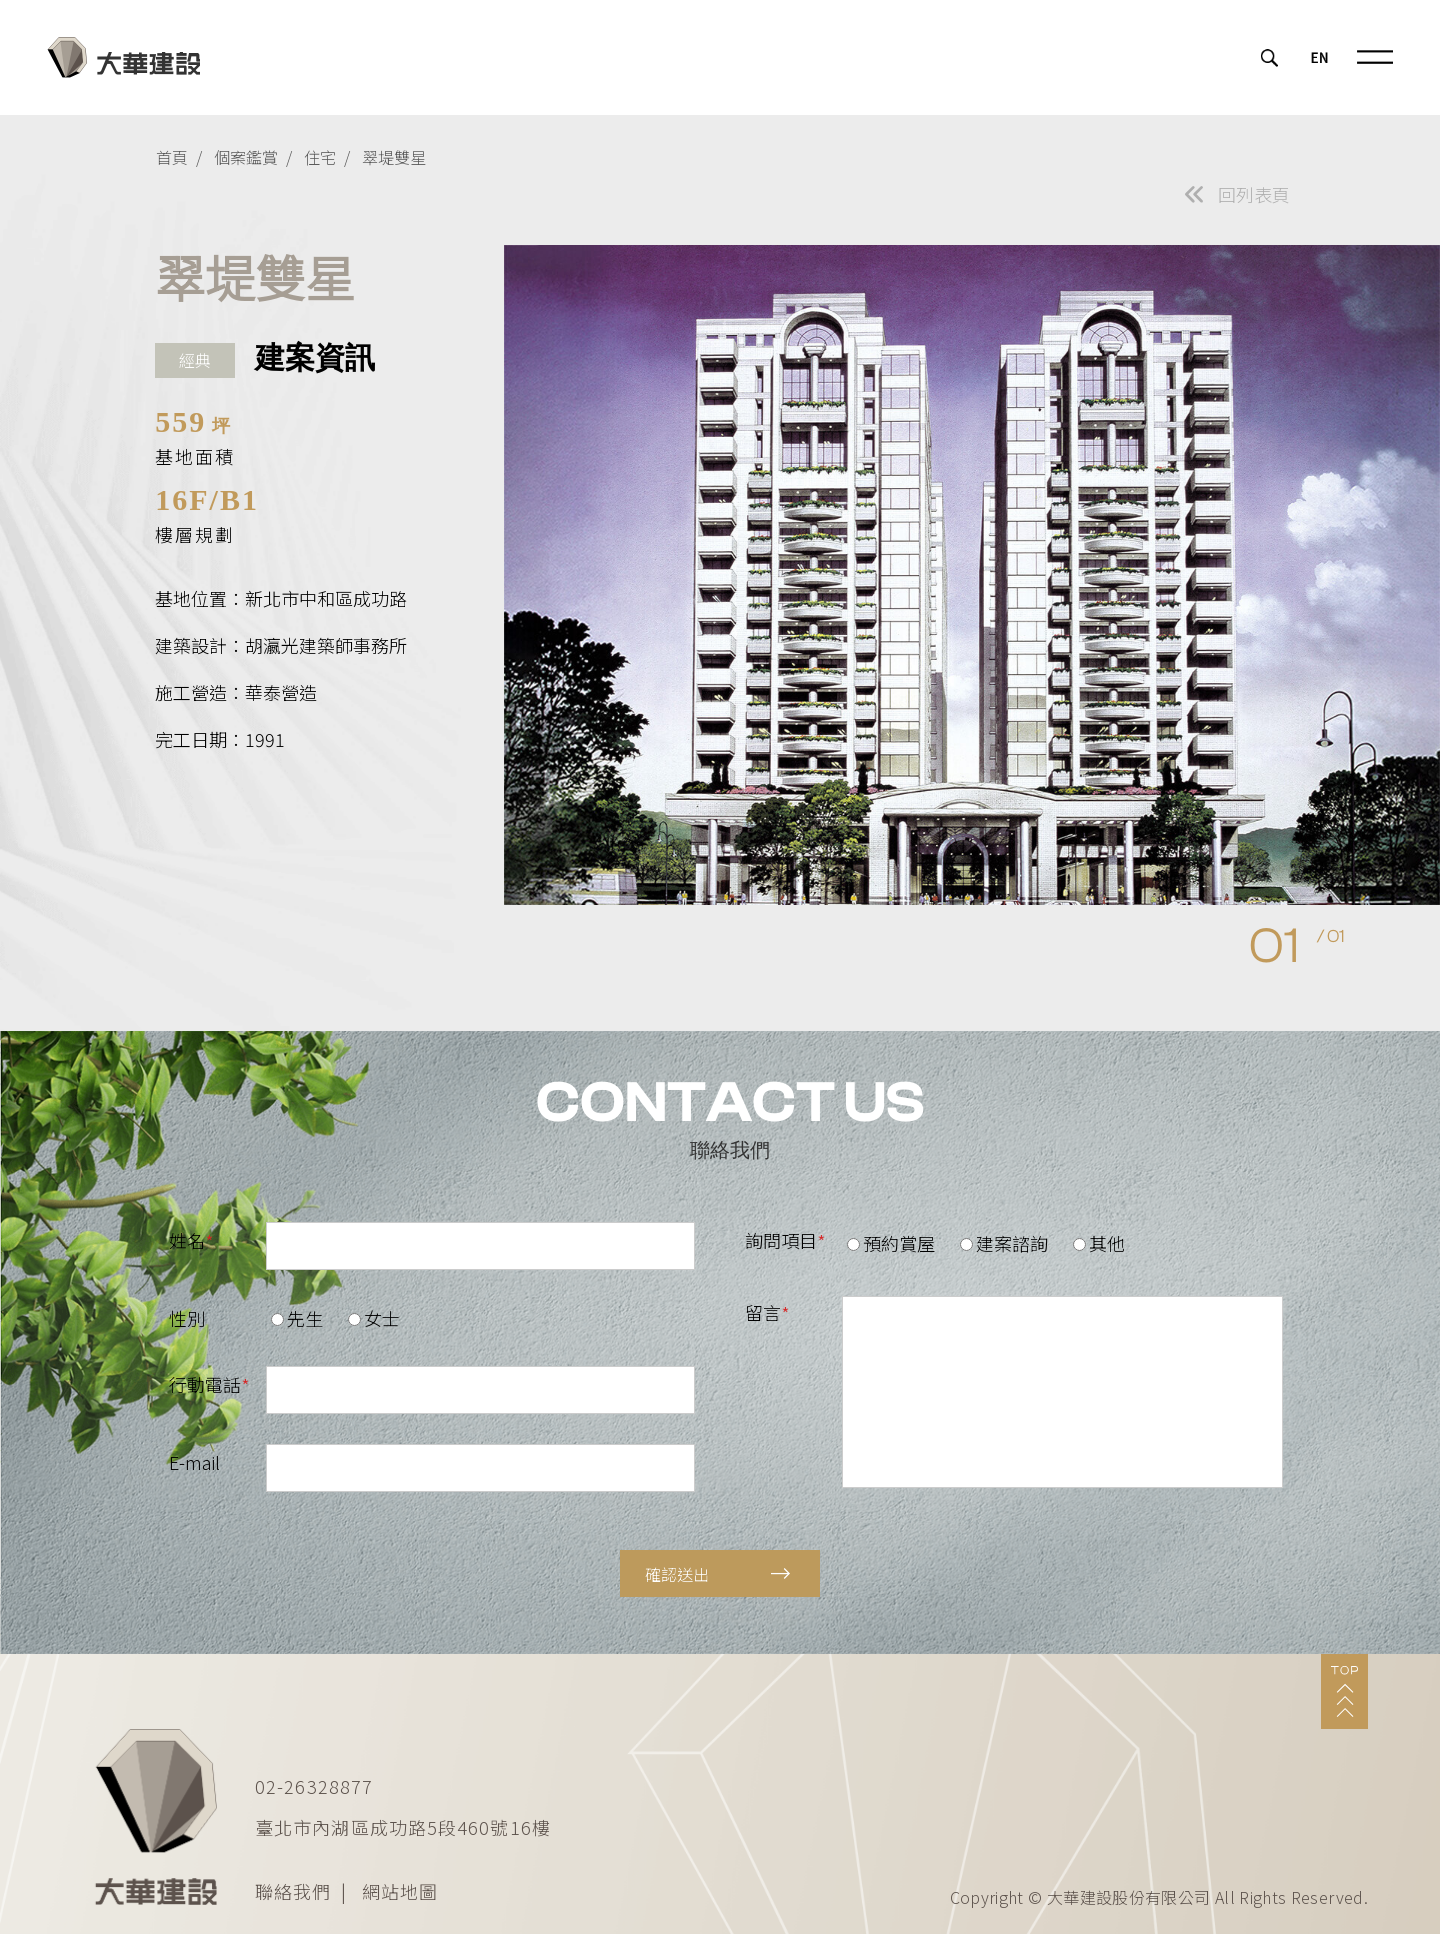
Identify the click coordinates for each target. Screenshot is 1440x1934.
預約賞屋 (891, 1243)
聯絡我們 (293, 1891)
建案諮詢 (1004, 1243)
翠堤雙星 (394, 157)
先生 (297, 1318)
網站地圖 (400, 1891)
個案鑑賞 (246, 157)
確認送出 (718, 1574)
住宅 (320, 157)
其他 (1099, 1243)
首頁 (172, 157)
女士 (374, 1318)
